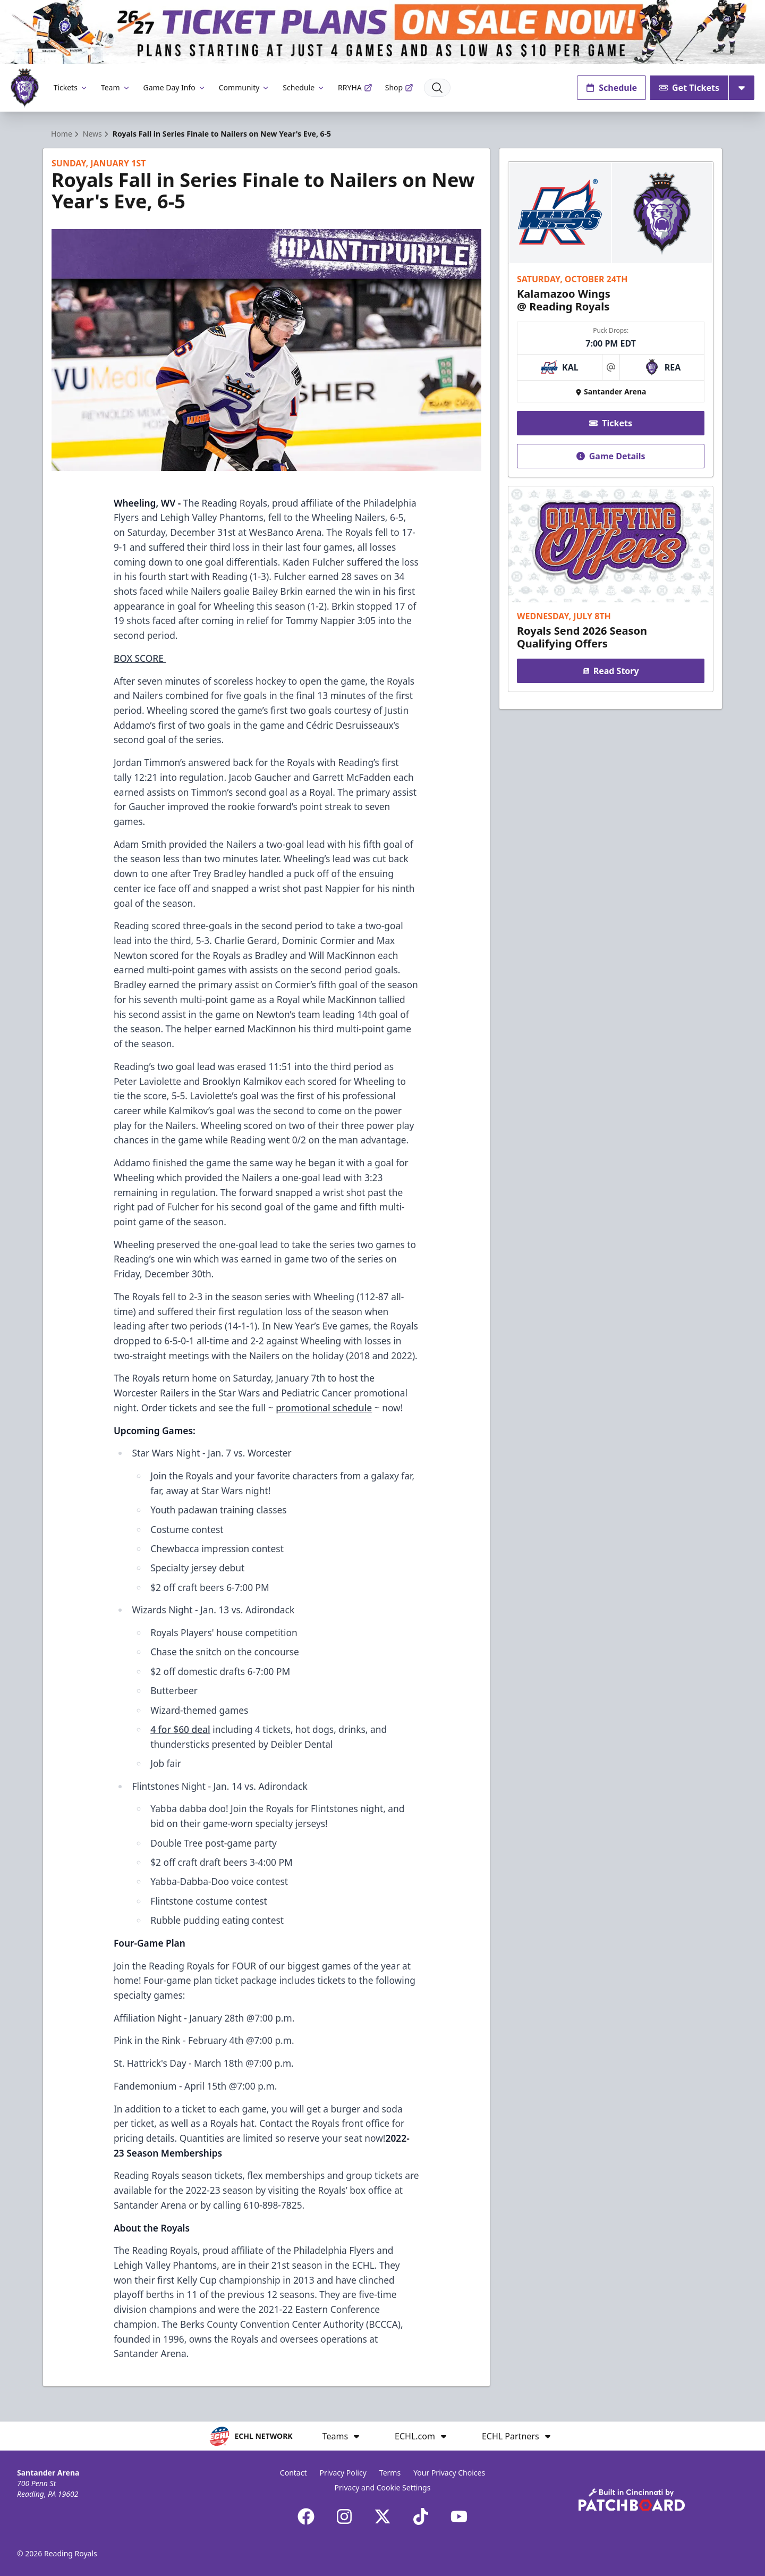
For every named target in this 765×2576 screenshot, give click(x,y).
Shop (399, 87)
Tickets (71, 87)
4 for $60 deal (180, 1729)
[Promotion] (382, 32)
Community (244, 87)
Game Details (610, 456)
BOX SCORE (140, 658)
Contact (293, 2473)
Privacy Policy (342, 2473)
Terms (390, 2473)
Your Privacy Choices (449, 2473)
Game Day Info (174, 87)
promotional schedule (324, 1407)
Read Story (610, 671)
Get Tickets (689, 88)
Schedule (304, 87)
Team (116, 87)
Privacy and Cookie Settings (383, 2487)
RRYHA (355, 87)
